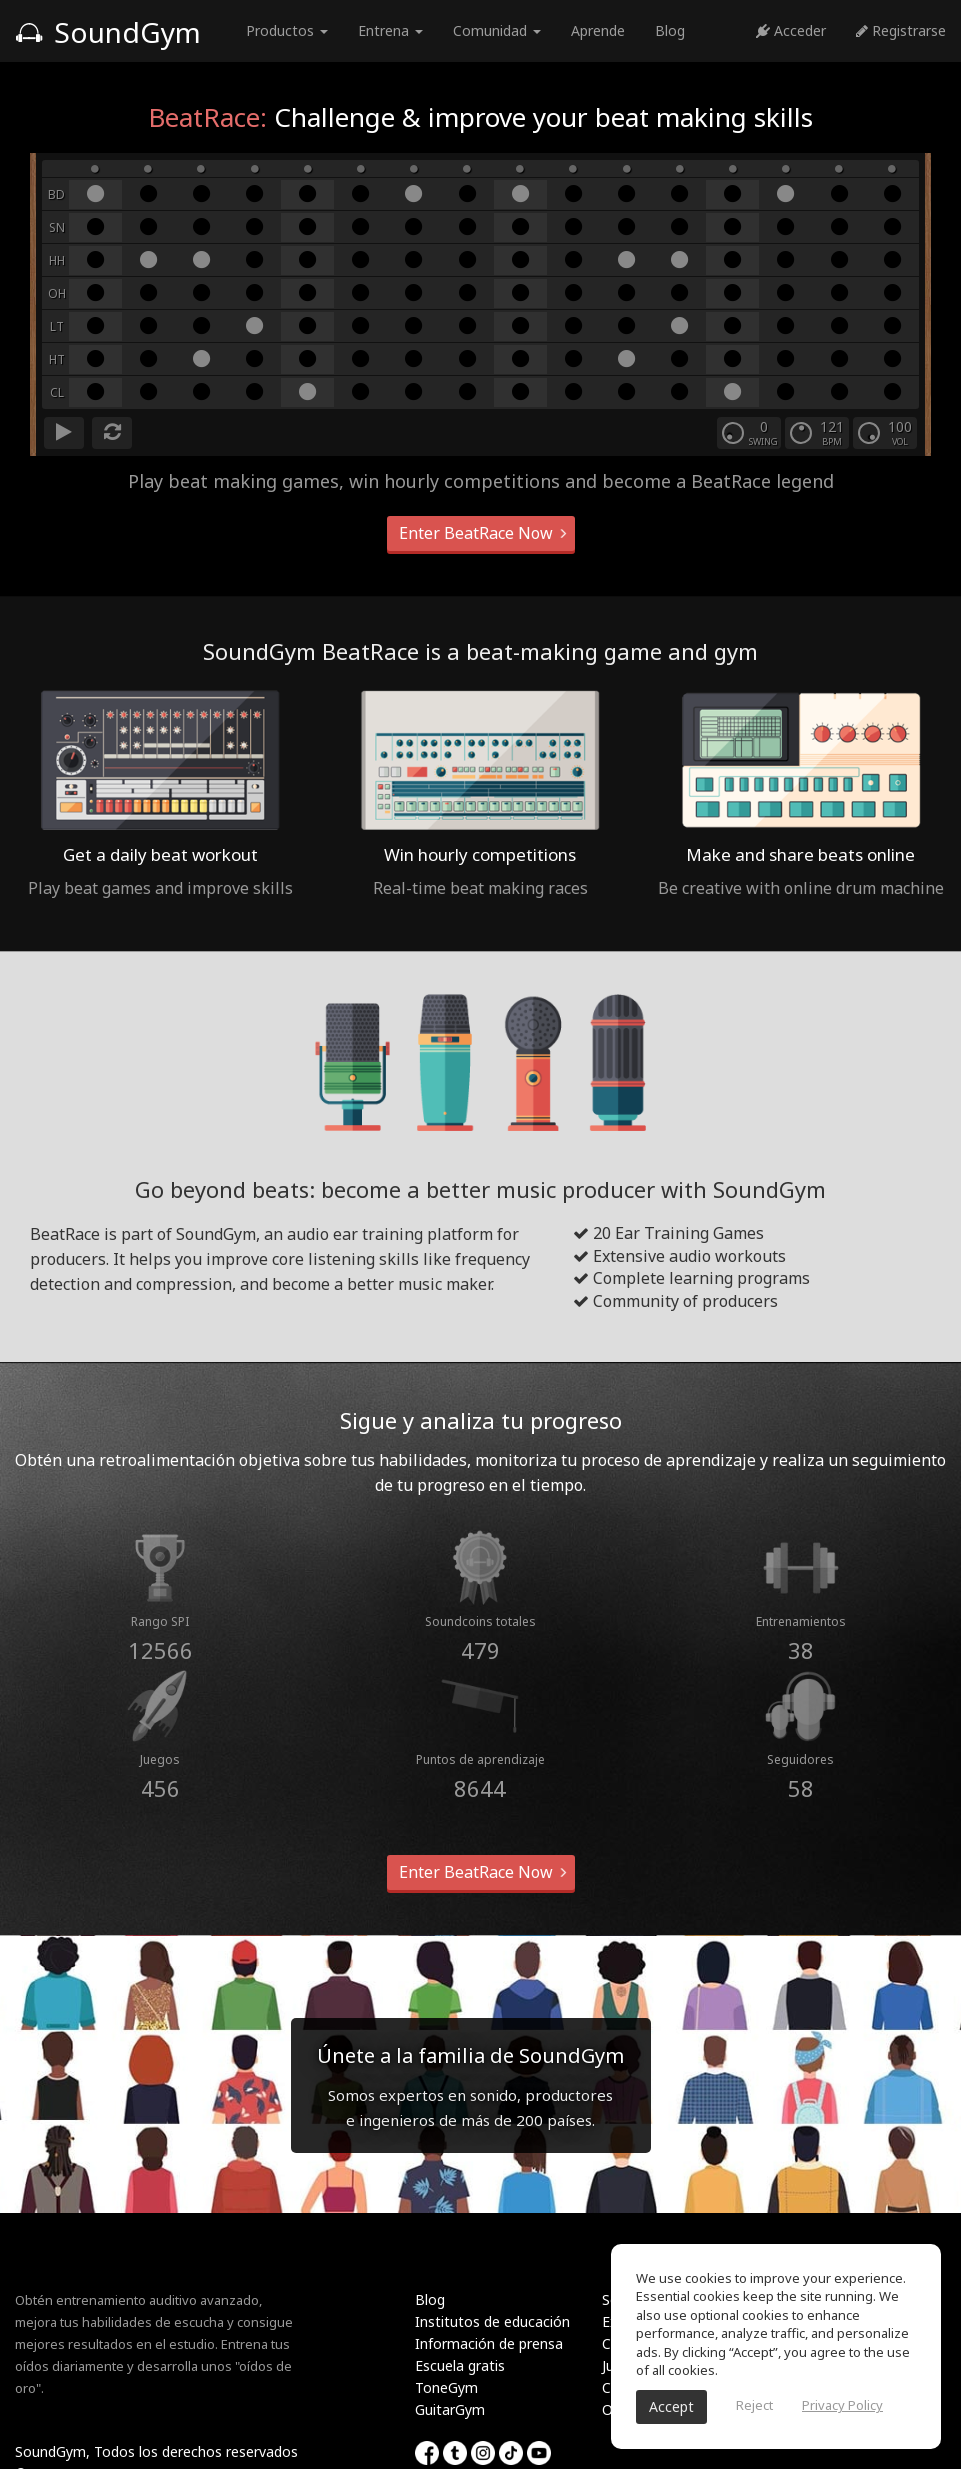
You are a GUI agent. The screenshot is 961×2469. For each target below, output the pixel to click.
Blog (670, 30)
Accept (671, 2406)
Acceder (791, 30)
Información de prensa (489, 2343)
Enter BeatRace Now (481, 533)
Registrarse (901, 30)
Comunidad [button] (497, 30)
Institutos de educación (492, 2321)
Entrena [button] (390, 30)
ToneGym (446, 2387)
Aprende (598, 30)
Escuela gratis (460, 2365)
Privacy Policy (842, 2405)
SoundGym (108, 32)
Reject (754, 2405)
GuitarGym (450, 2409)
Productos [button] (287, 30)
